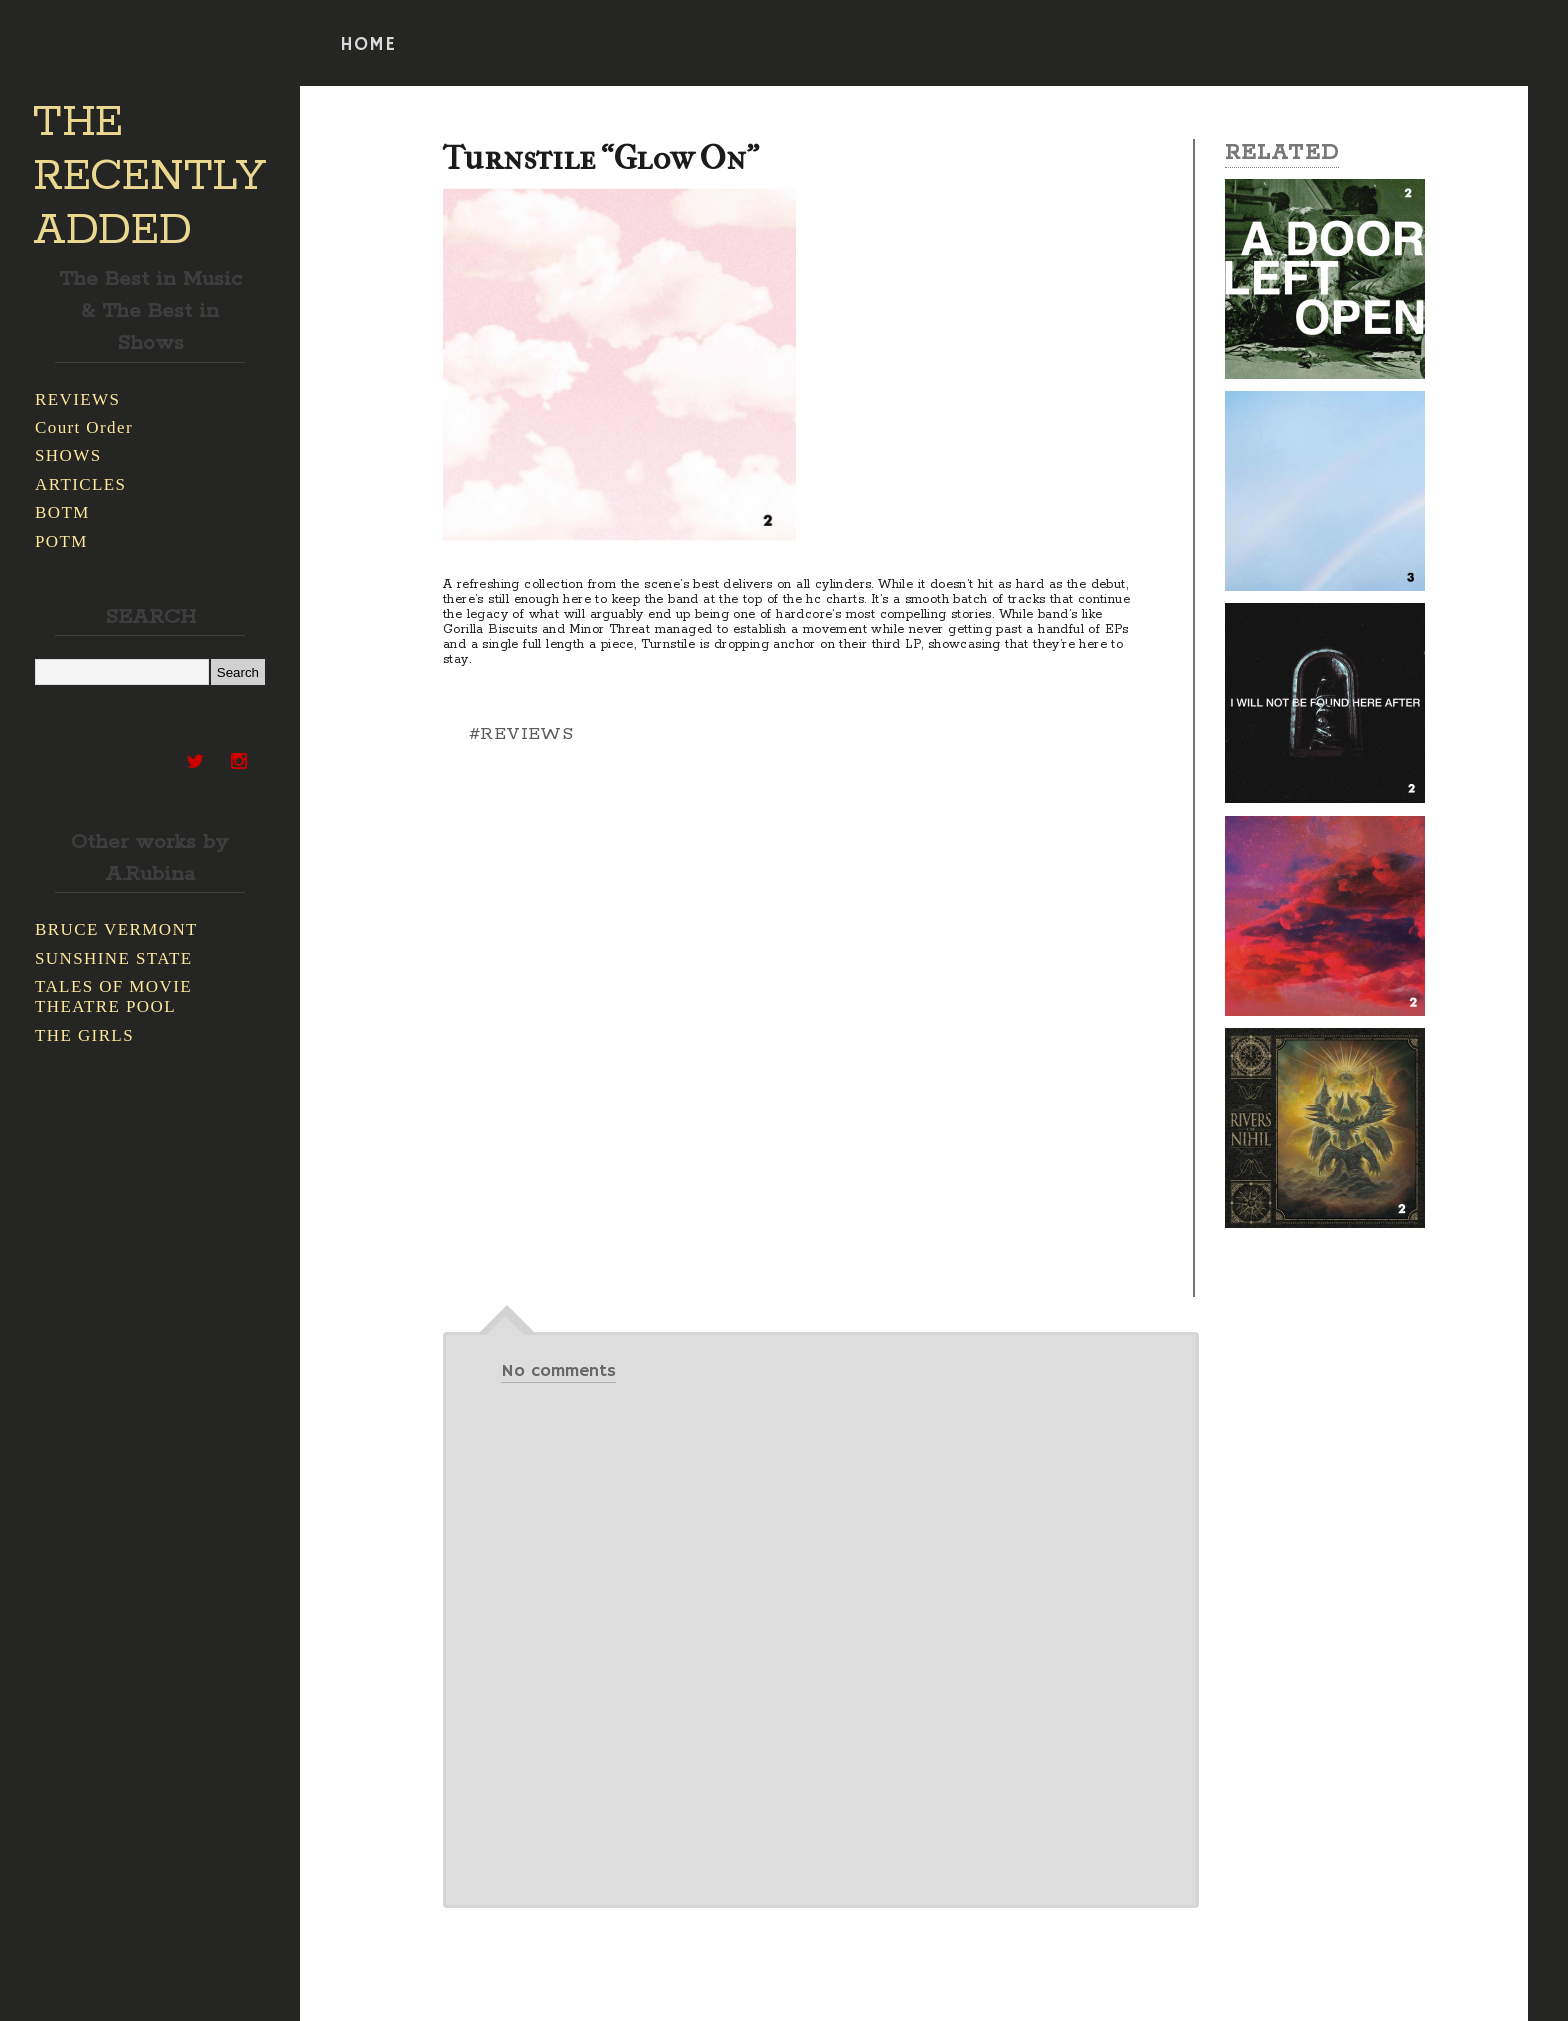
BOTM (62, 512)
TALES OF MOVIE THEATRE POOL (113, 996)
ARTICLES (80, 484)
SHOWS (68, 455)
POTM (61, 541)
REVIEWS (77, 399)
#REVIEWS (521, 734)
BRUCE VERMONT (116, 929)
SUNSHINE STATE (114, 958)
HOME (368, 45)
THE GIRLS (84, 1035)
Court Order (84, 427)
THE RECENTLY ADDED (149, 177)
